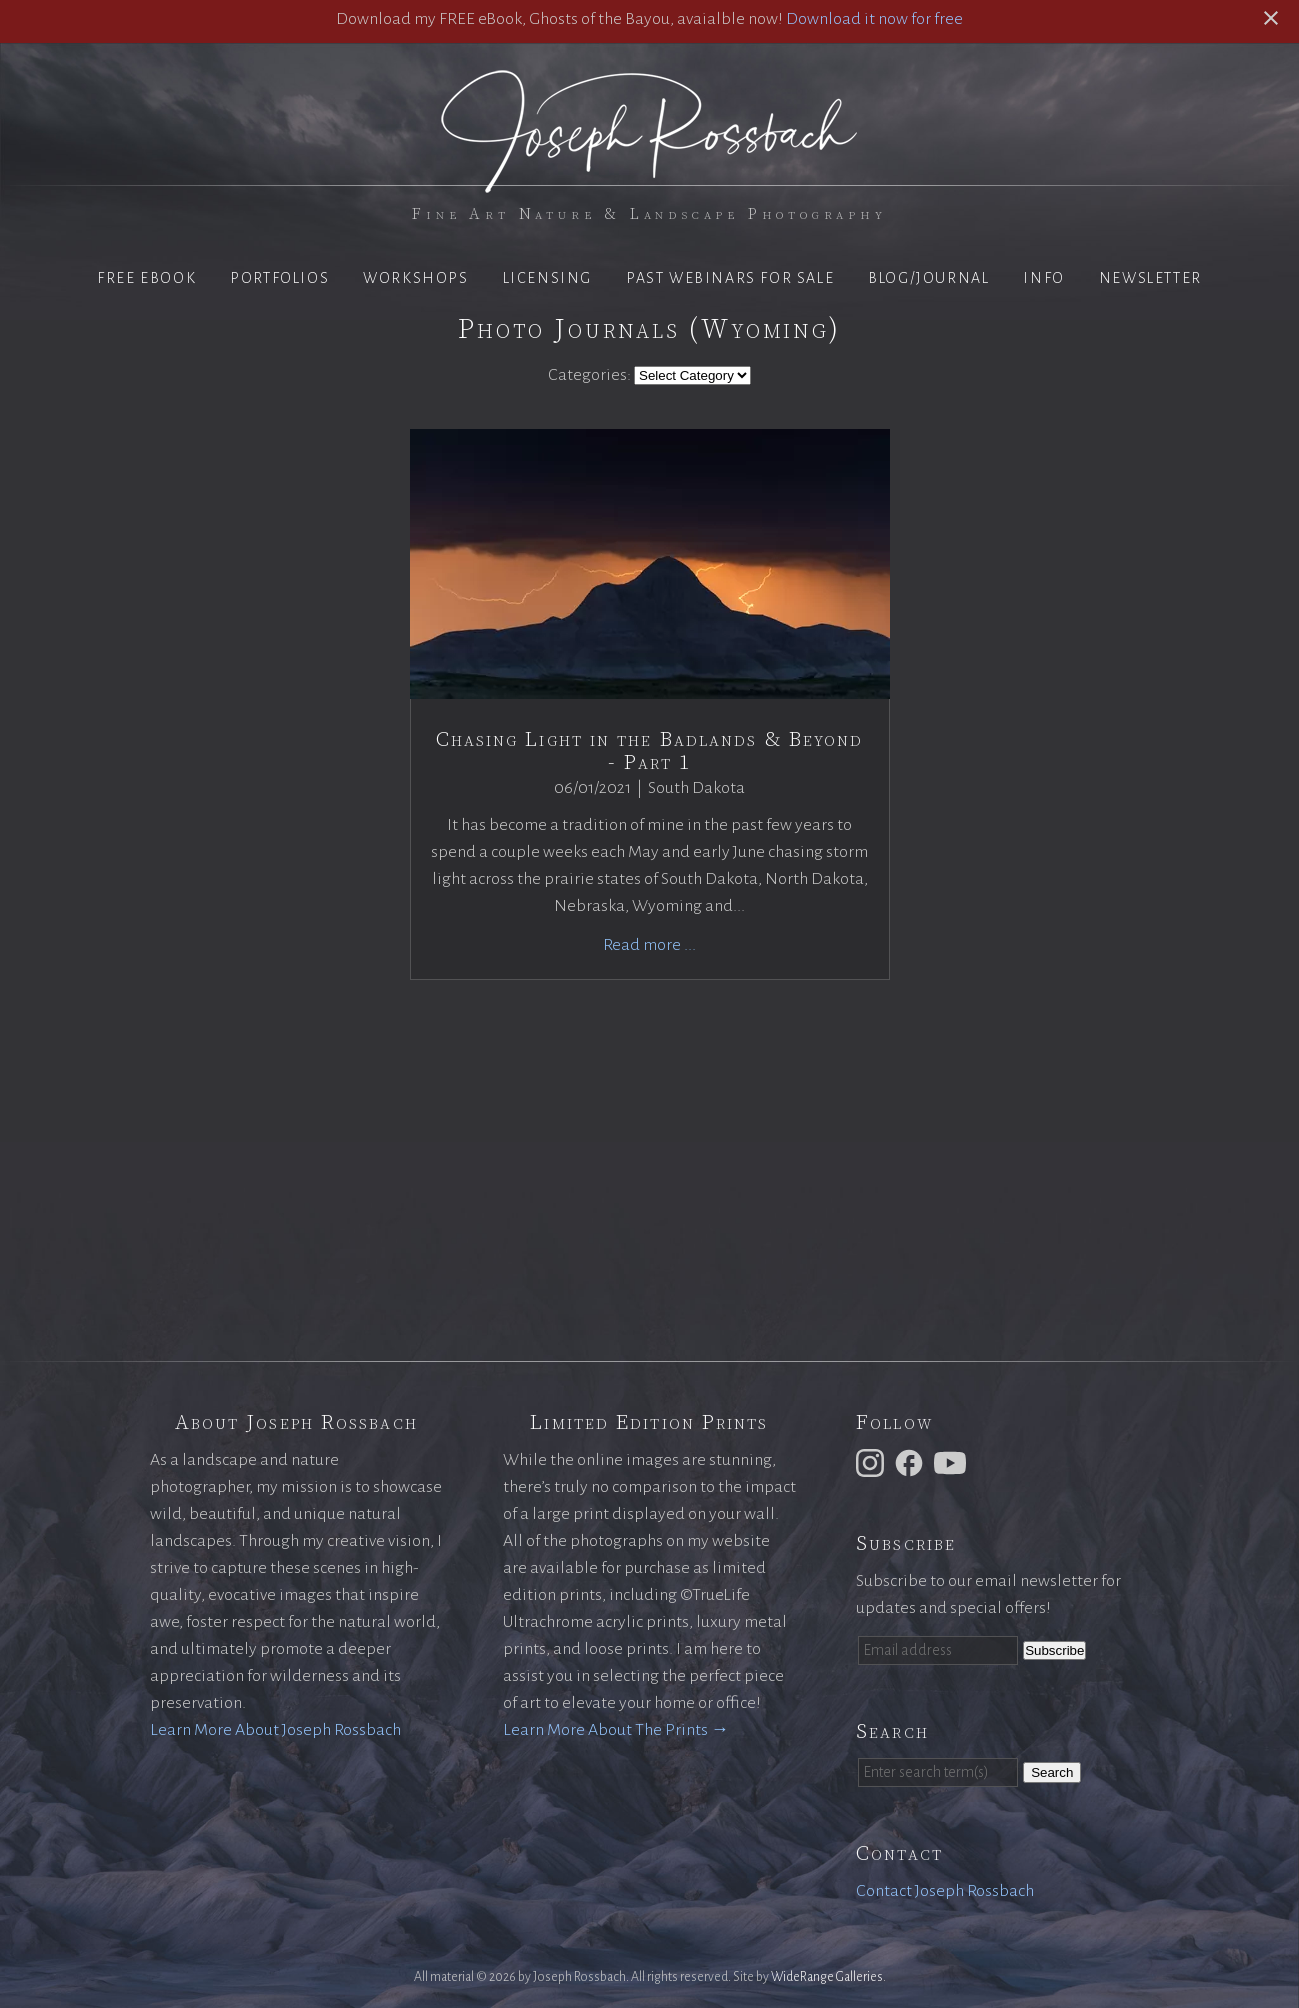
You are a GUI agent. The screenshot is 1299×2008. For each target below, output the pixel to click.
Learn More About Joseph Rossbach (275, 1730)
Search (1052, 1772)
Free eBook (146, 278)
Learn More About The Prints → (616, 1730)
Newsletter (1150, 278)
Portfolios (279, 278)
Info (1043, 278)
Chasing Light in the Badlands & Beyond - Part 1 (650, 751)
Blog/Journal (928, 278)
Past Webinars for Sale (730, 278)
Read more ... (649, 945)
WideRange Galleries (827, 1977)
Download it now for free (874, 19)
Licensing (547, 278)
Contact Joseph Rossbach (945, 1891)
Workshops (415, 278)
